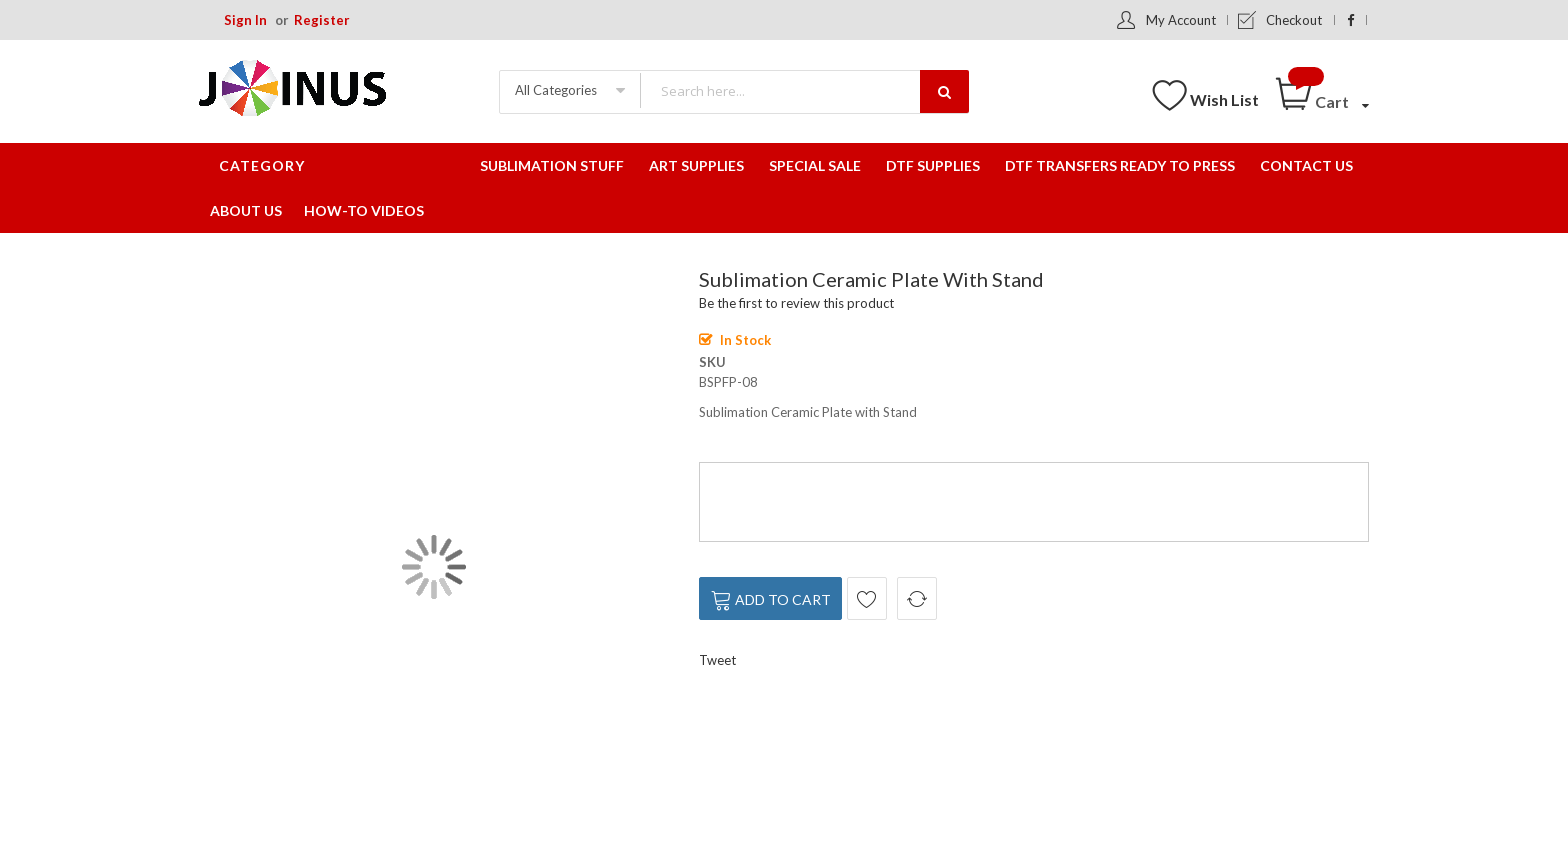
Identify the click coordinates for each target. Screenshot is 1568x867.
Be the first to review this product (796, 303)
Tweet (717, 660)
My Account (1181, 20)
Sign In (245, 20)
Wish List (1224, 99)
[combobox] (804, 90)
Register (322, 20)
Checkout (1294, 20)
